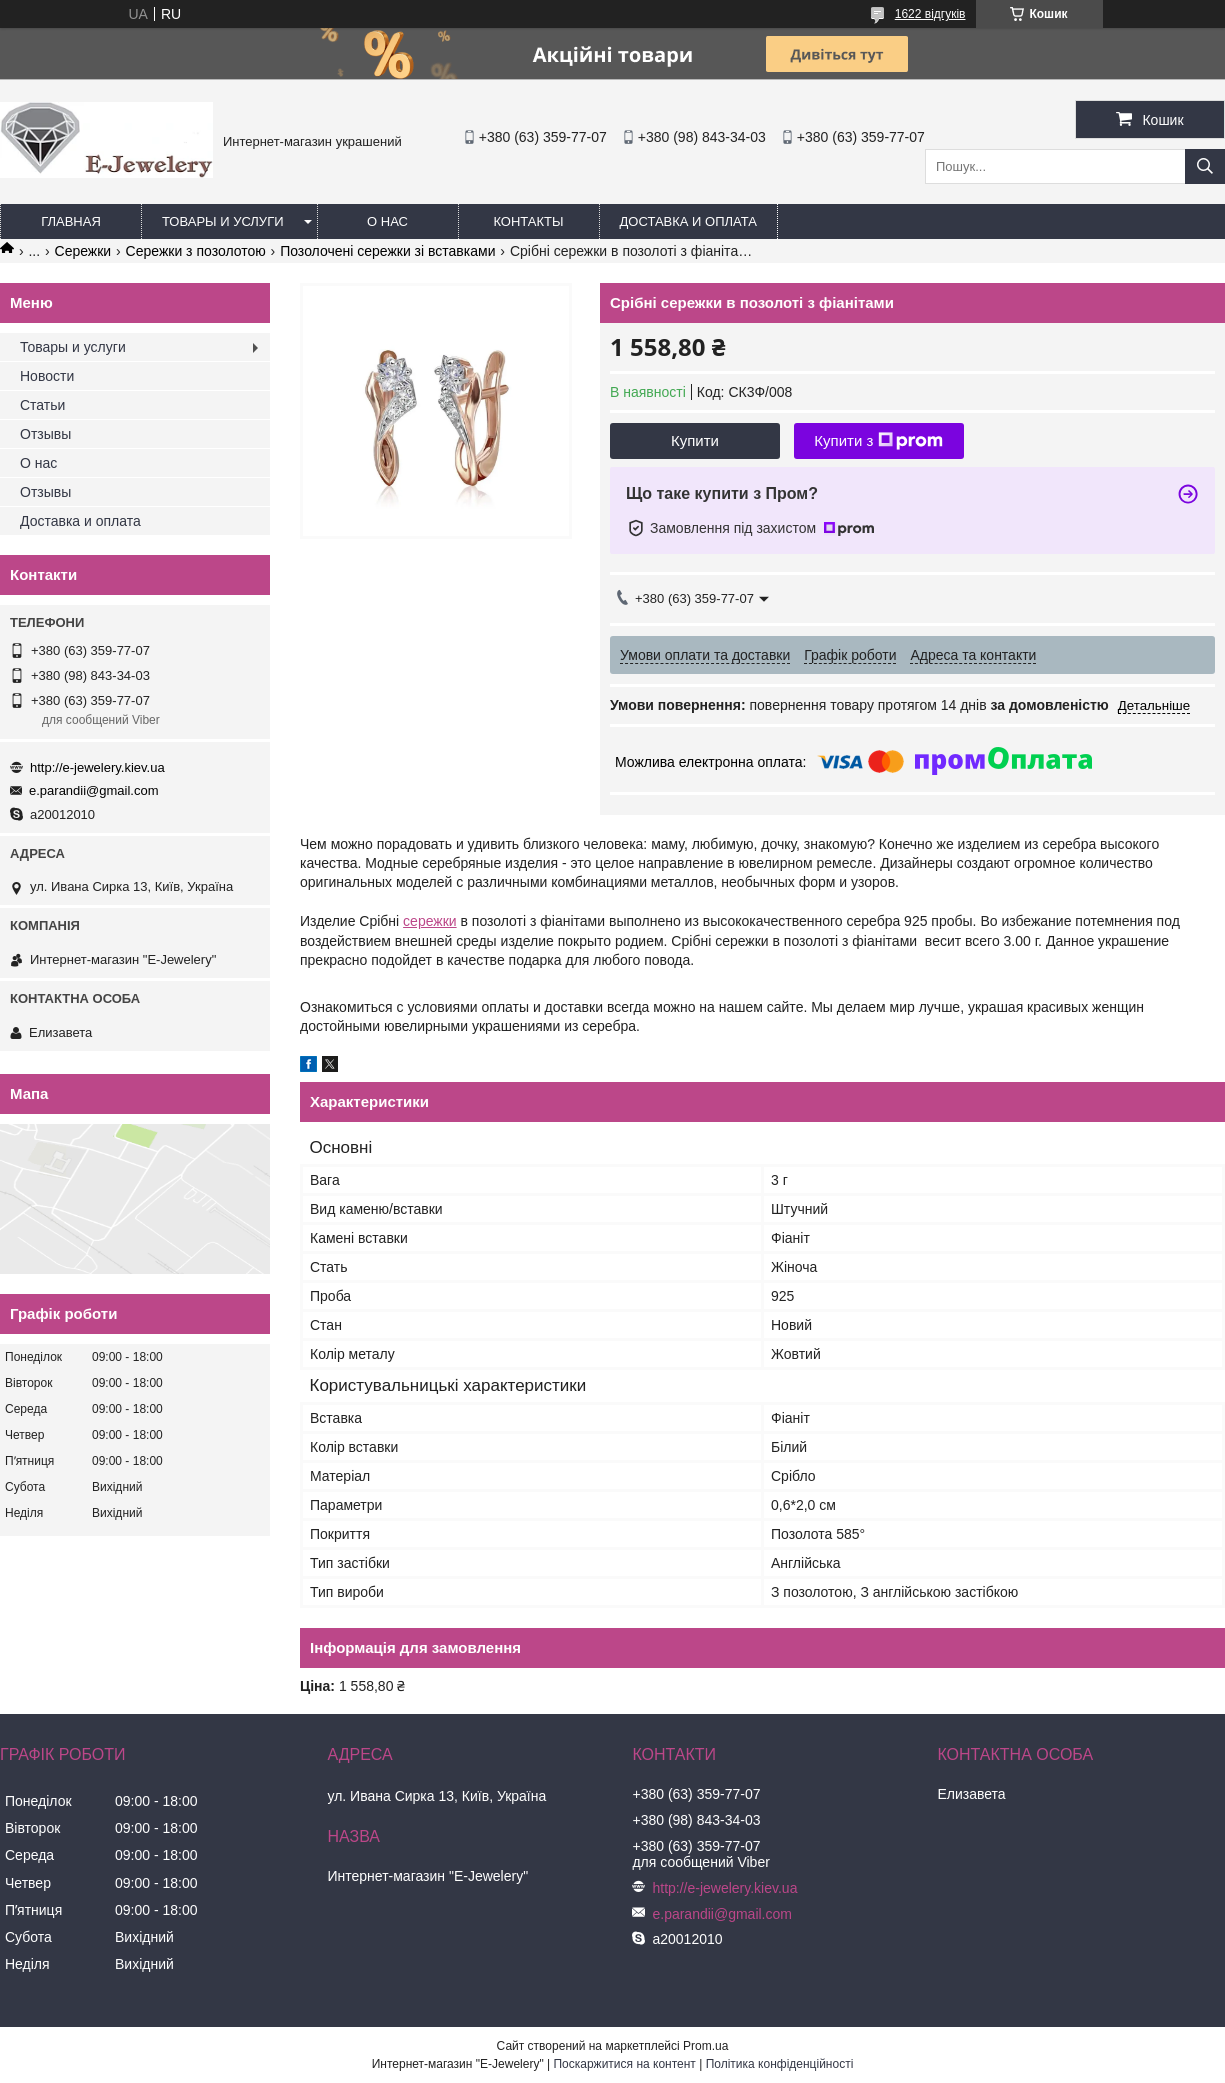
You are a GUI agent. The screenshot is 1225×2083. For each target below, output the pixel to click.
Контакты (528, 221)
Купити (695, 440)
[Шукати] (1205, 166)
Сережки (83, 251)
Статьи (42, 405)
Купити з (878, 441)
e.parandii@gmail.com (94, 790)
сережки (430, 921)
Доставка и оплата (688, 221)
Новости (47, 376)
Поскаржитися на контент (624, 2064)
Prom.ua (705, 2046)
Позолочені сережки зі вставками (387, 251)
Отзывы (45, 434)
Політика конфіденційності (780, 2064)
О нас (387, 221)
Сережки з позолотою (196, 251)
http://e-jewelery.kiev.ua (97, 767)
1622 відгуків (930, 14)
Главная (71, 221)
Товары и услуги (223, 221)
